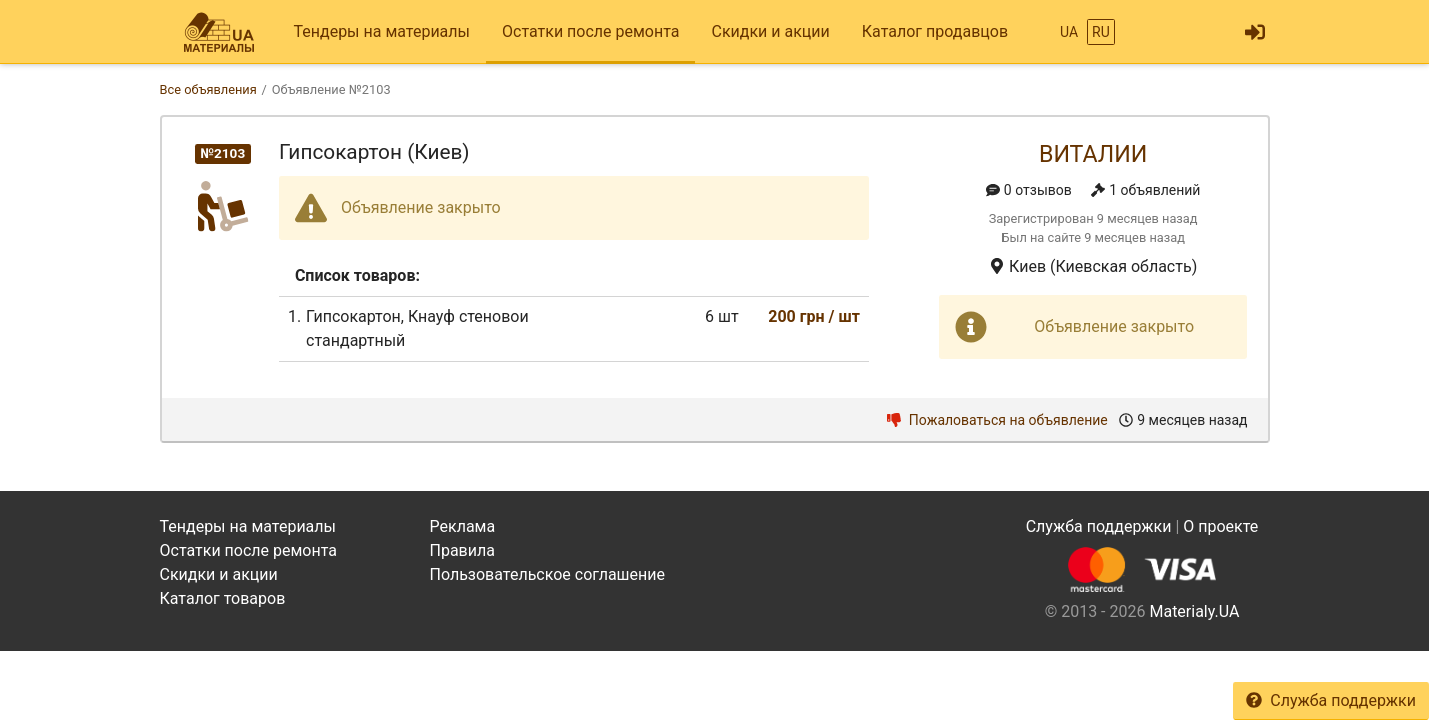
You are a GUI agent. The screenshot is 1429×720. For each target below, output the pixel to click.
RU (1101, 32)
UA (1069, 32)
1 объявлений (1145, 190)
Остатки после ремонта (590, 31)
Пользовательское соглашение (548, 574)
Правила (462, 550)
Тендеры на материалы (382, 31)
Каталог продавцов (935, 31)
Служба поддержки (1331, 700)
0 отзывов (1029, 190)
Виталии (1093, 154)
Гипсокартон (353, 316)
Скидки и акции (770, 31)
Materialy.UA (1194, 611)
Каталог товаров (223, 598)
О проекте (1220, 526)
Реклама (463, 526)
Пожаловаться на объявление (997, 420)
